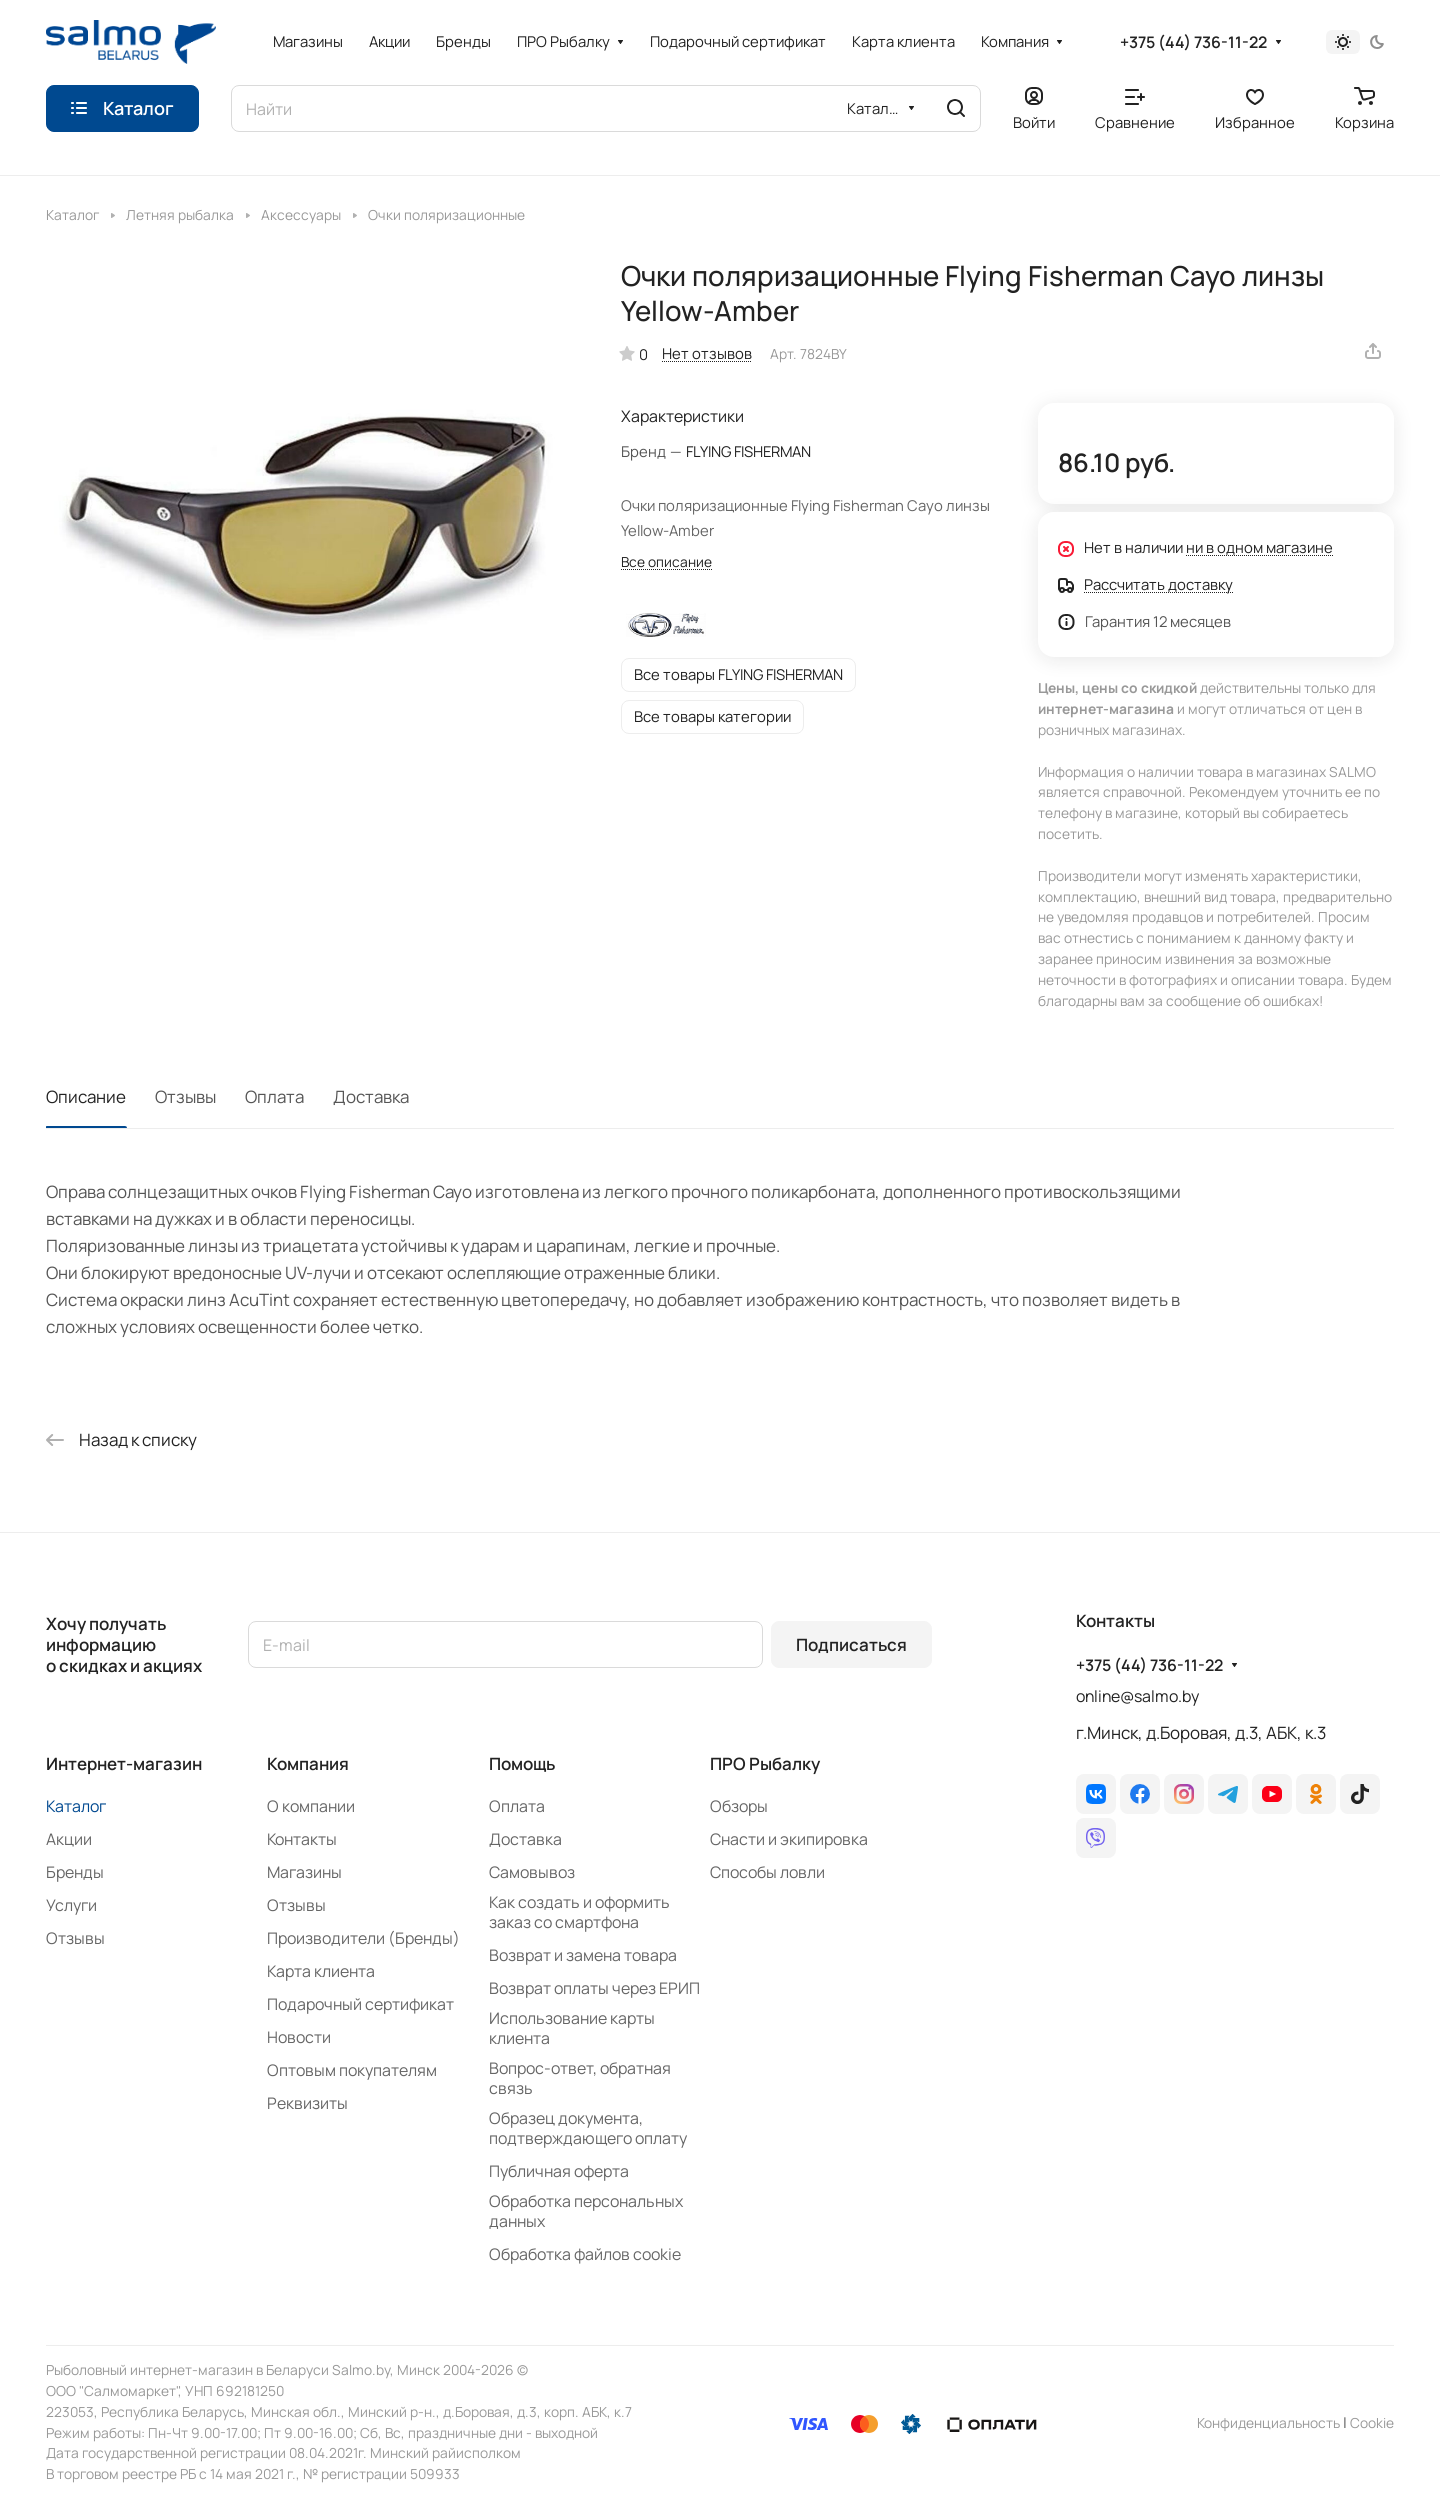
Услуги (71, 1905)
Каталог (76, 1806)
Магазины (304, 1872)
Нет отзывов (707, 353)
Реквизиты (307, 2103)
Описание (86, 1096)
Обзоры (739, 1806)
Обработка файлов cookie (585, 2254)
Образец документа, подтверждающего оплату (588, 2128)
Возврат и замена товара (583, 1955)
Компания (308, 1763)
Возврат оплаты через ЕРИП (594, 1988)
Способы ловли (767, 1872)
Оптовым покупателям (352, 2070)
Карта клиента (321, 1971)
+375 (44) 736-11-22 (1193, 42)
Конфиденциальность (1268, 2422)
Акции (69, 1839)
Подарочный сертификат (360, 2004)
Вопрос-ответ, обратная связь (580, 2078)
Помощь (522, 1763)
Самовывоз (532, 1872)
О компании (311, 1806)
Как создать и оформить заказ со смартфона (579, 1912)
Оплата (274, 1096)
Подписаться (851, 1644)
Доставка (371, 1096)
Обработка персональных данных (586, 2211)
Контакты (302, 1839)
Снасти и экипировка (789, 1839)
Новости (299, 2037)
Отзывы (185, 1096)
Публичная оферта (559, 2171)
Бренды (75, 1872)
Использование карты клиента (572, 2028)
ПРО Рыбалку (765, 1763)
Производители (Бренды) (363, 1938)
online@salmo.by (1137, 1696)
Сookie (1372, 2422)
